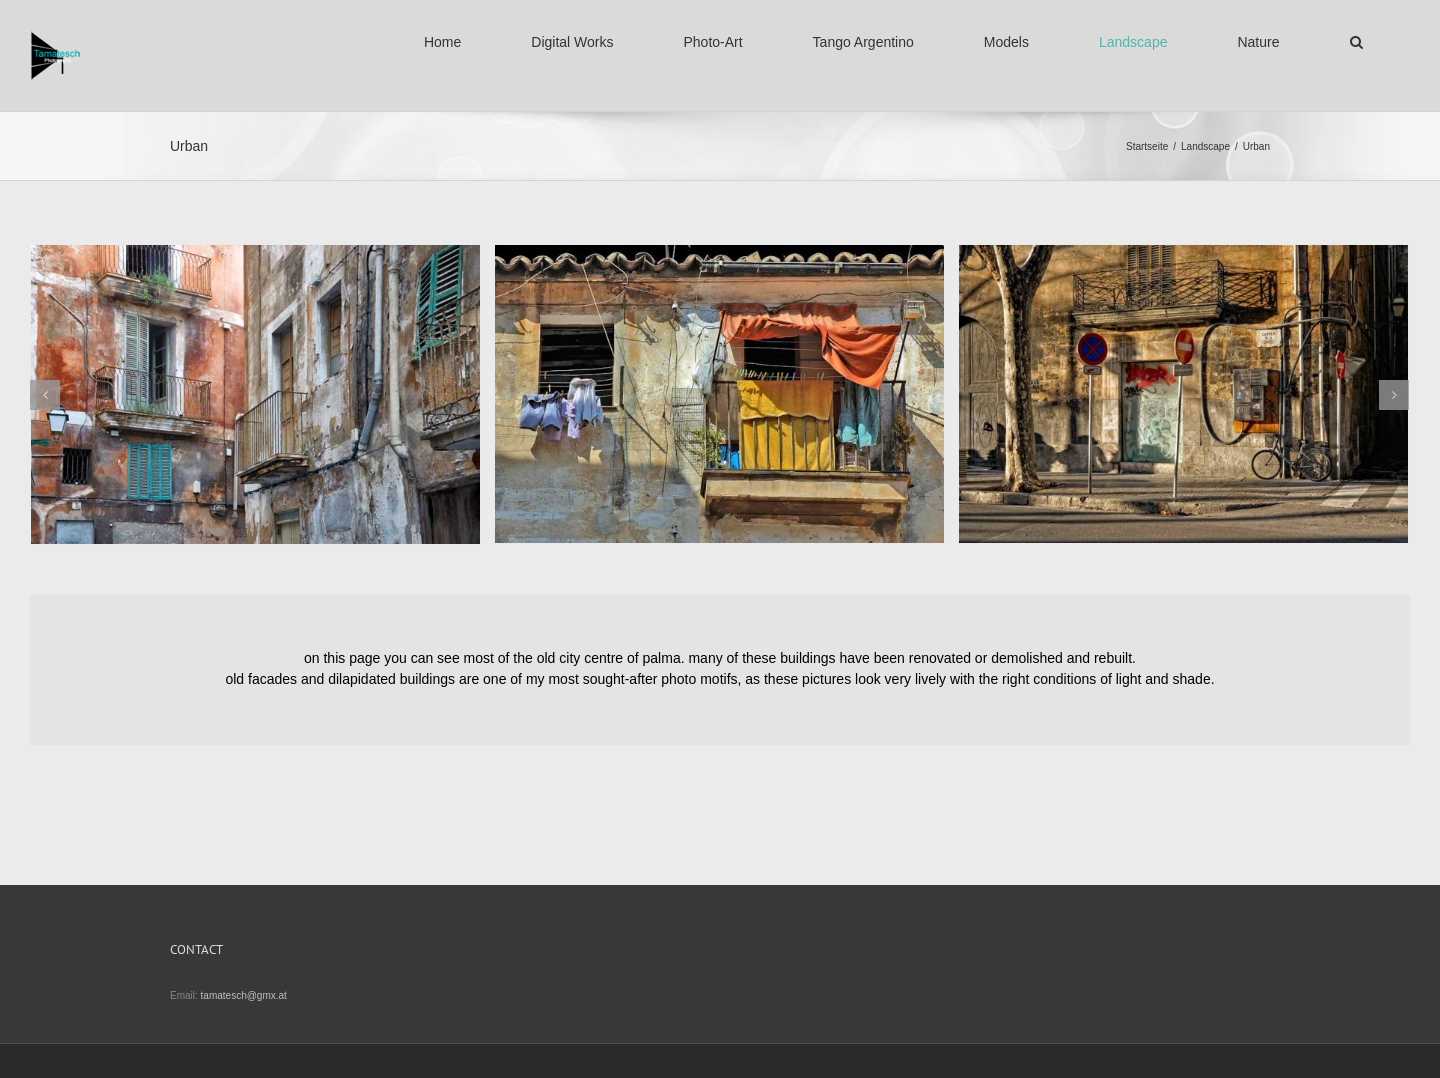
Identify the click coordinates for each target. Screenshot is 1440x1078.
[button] (1356, 42)
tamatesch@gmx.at (244, 995)
